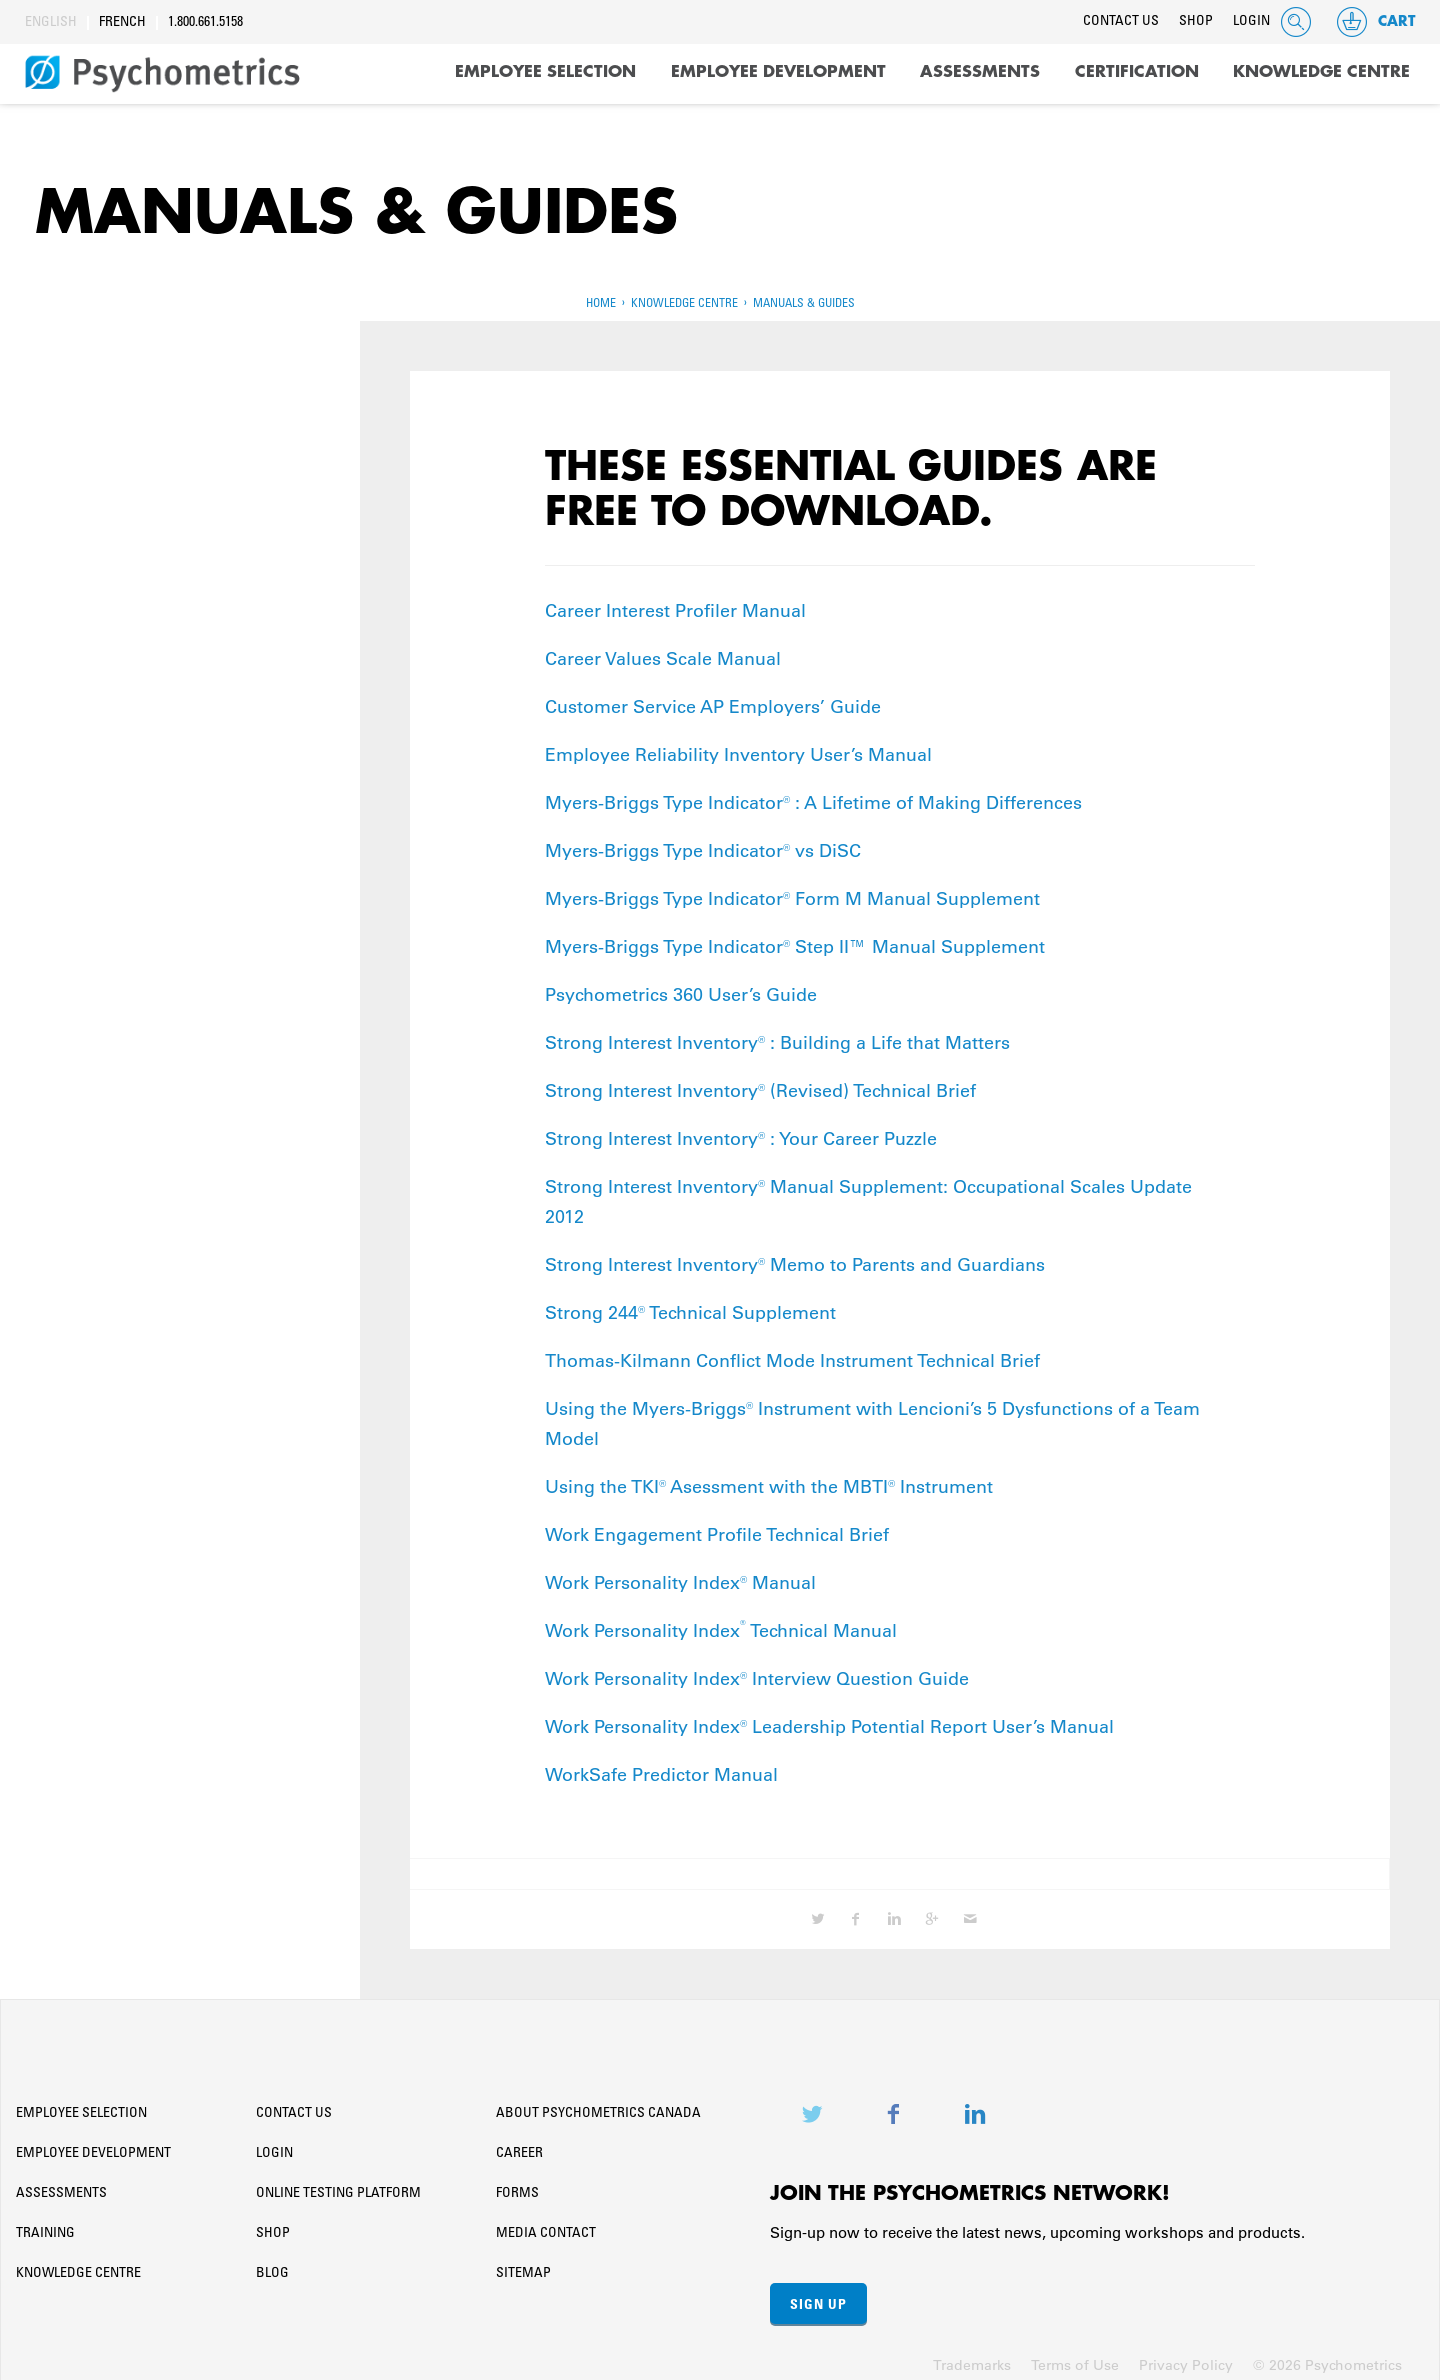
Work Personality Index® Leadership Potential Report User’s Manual (829, 1720)
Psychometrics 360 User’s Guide (681, 988)
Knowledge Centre (1321, 72)
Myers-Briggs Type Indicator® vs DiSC (703, 844)
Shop (1196, 22)
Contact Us (1121, 22)
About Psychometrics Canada (598, 2107)
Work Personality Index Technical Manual (721, 1624)
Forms (517, 2187)
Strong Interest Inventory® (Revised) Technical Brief (760, 1084)
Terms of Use (1075, 2358)
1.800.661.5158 (205, 23)
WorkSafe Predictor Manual (661, 1768)
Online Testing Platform (338, 2187)
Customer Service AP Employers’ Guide (713, 700)
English (51, 23)
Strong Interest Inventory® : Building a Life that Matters (777, 1036)
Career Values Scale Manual (663, 652)
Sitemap (523, 2267)
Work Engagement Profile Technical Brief (717, 1528)
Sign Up (818, 2296)
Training (45, 2227)
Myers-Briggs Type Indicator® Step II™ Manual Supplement (795, 940)
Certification (1137, 72)
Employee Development (778, 72)
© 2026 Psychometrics (1327, 2358)
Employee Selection (545, 72)
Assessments (980, 72)
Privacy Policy (1186, 2358)
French (122, 23)
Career (519, 2147)
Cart (1375, 22)
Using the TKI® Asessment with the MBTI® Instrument (769, 1480)
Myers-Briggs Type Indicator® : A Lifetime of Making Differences (813, 796)
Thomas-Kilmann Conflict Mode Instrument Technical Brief (792, 1354)
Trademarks (972, 2358)
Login (1251, 22)
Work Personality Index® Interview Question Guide (757, 1672)
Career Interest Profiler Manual (675, 604)
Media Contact (546, 2227)
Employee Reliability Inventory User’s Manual (738, 748)
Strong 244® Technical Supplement (693, 1306)
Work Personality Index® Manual (680, 1576)
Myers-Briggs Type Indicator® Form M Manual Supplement (792, 892)
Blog (272, 2267)
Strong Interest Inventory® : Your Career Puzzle (741, 1132)
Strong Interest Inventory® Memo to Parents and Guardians (795, 1258)
